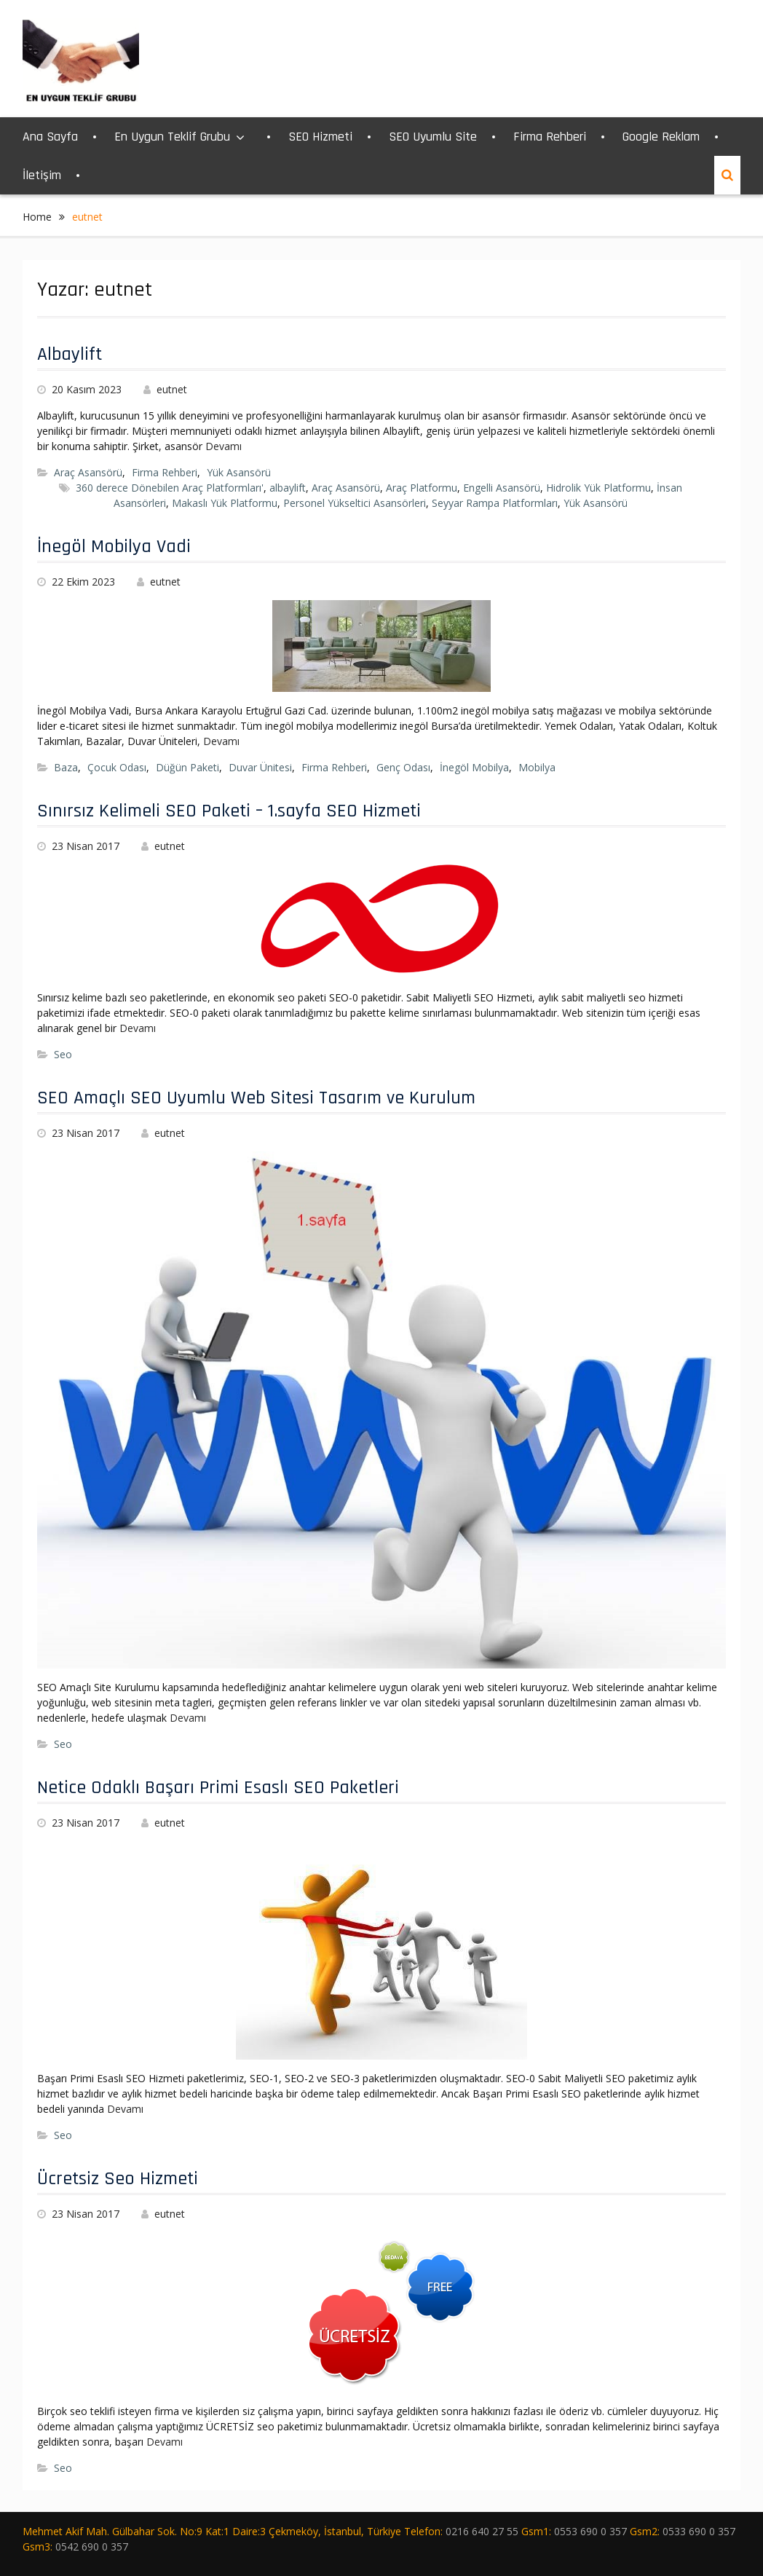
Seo (63, 1054)
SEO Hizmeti (320, 136)
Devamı (223, 446)
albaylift (287, 488)
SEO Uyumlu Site (433, 136)
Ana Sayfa (50, 136)
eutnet (172, 389)
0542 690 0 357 (91, 2546)
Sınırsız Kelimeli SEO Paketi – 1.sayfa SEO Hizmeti (229, 811)
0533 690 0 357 (699, 2531)
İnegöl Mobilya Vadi (114, 547)
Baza (66, 767)
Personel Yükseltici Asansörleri (354, 503)
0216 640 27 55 (482, 2531)
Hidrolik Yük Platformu (598, 488)
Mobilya (537, 767)
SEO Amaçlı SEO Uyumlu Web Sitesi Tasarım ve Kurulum (256, 1098)
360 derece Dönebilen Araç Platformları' (170, 488)
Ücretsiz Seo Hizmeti (117, 2179)
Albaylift (69, 354)
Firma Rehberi (549, 136)
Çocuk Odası (116, 767)
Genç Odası (403, 767)
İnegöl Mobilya (474, 767)
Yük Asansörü (239, 472)
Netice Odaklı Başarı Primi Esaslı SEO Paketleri (218, 1788)
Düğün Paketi (187, 767)
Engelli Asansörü (501, 488)
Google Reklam (661, 136)
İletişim (42, 175)
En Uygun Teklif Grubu (172, 136)
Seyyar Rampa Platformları (495, 503)
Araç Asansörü (88, 472)
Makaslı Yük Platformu (224, 503)
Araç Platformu (421, 488)
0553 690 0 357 (590, 2531)
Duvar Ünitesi (260, 767)
